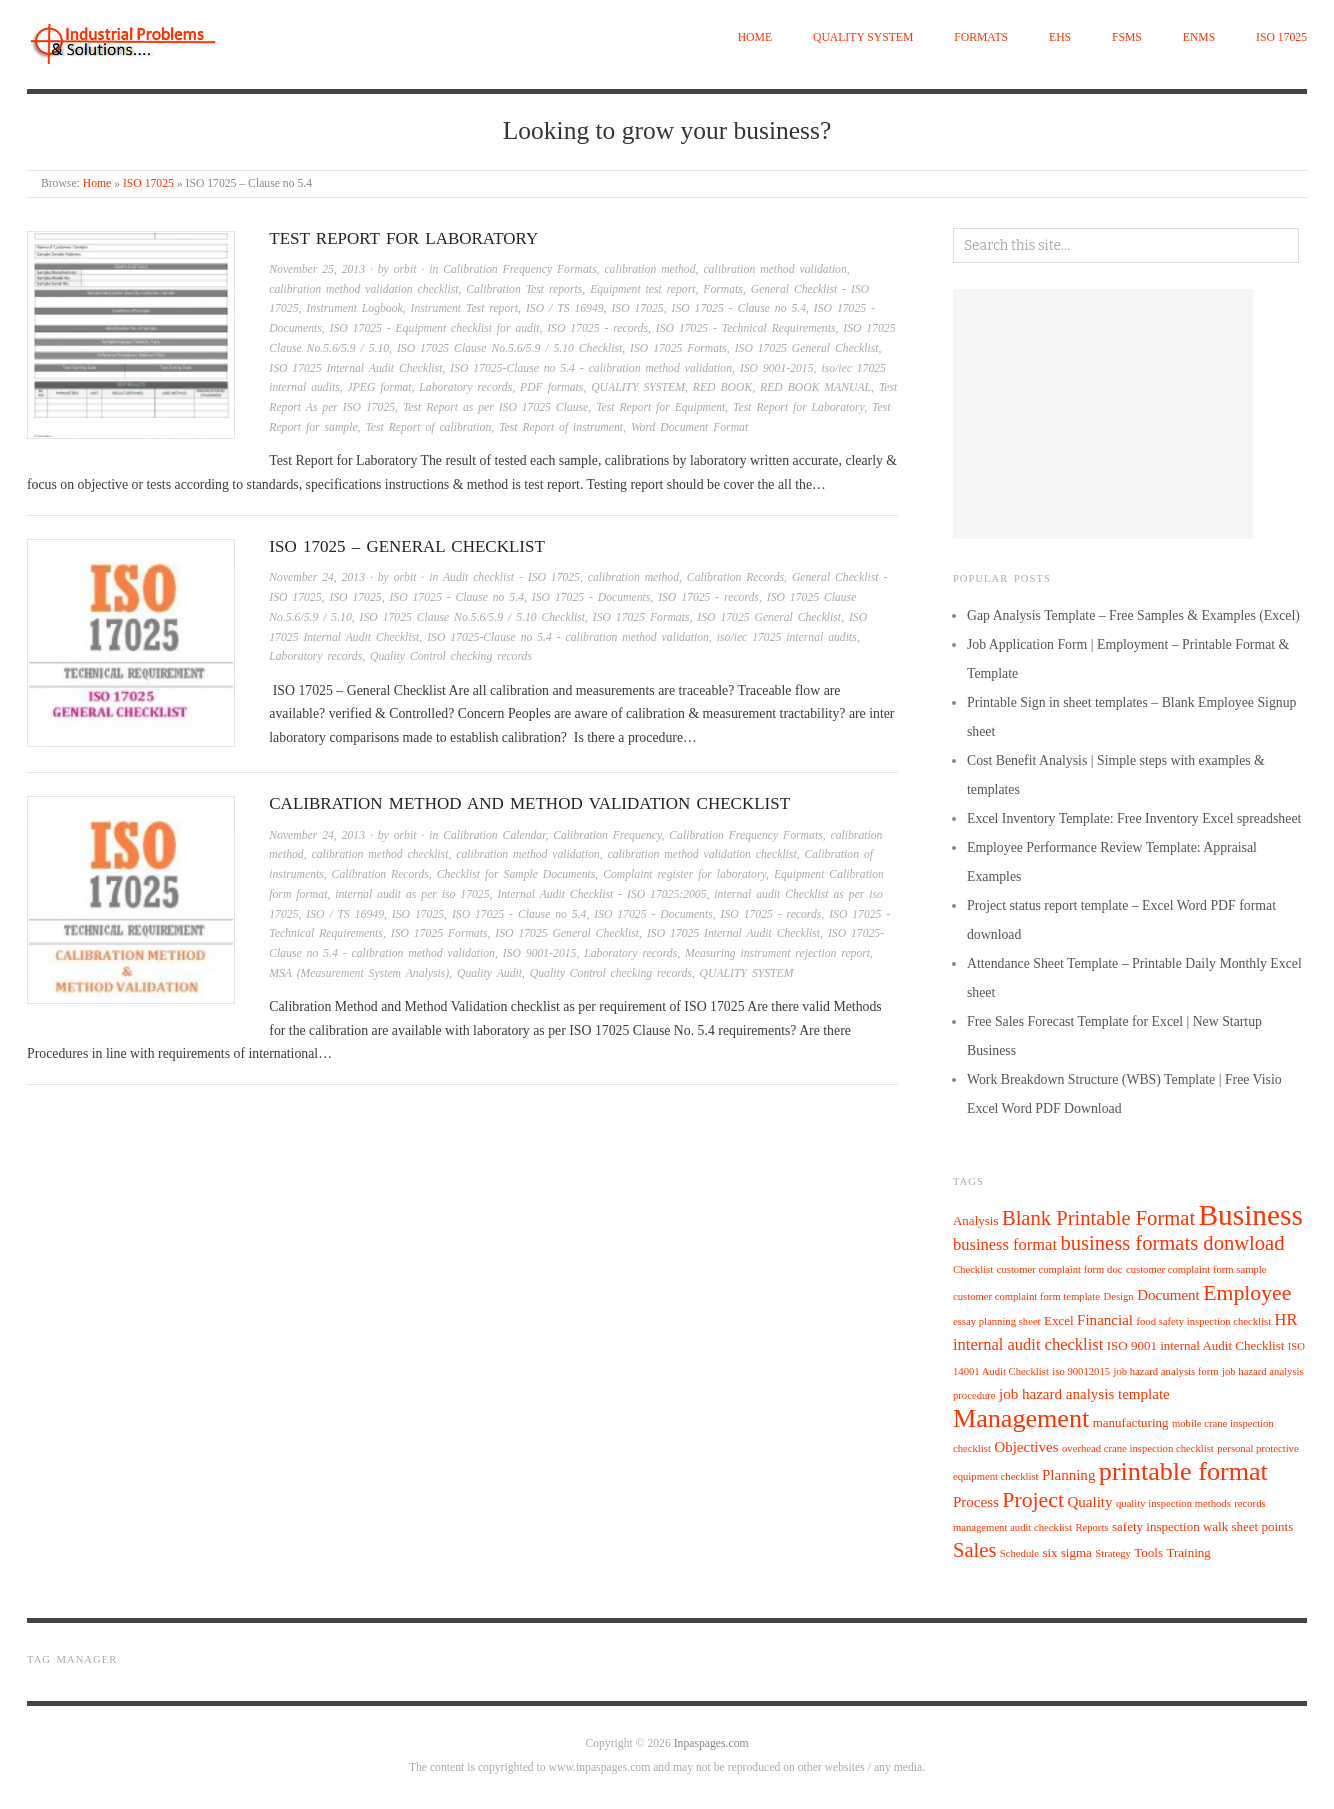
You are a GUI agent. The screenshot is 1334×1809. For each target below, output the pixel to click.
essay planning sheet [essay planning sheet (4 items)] (997, 1321)
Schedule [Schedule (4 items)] (1019, 1553)
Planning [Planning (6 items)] (1068, 1475)
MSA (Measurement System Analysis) (359, 973)
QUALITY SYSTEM (863, 37)
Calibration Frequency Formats (519, 269)
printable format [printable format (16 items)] (1183, 1471)
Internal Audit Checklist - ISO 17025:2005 (601, 894)
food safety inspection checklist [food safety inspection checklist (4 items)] (1203, 1321)
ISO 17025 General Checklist (807, 348)
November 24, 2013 (317, 577)
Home (755, 37)
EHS (1060, 37)
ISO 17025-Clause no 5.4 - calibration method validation (591, 368)
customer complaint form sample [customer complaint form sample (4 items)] (1196, 1269)
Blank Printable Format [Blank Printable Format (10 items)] (1098, 1218)
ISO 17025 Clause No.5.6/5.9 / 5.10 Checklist (509, 348)
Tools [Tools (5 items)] (1148, 1552)
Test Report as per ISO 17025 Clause (495, 407)
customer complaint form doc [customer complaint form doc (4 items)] (1060, 1269)
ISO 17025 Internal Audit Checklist (355, 368)
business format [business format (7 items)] (1005, 1244)
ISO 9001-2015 (777, 368)
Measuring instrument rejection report (777, 953)
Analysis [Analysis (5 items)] (976, 1220)
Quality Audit (489, 973)
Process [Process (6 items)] (976, 1502)
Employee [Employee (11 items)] (1247, 1293)
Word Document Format (689, 427)
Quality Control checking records (451, 656)
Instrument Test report (465, 308)
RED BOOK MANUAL (815, 387)
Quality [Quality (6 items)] (1089, 1502)
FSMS (1127, 37)
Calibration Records (735, 577)
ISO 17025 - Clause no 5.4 (739, 308)
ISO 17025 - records (597, 328)
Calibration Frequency (607, 835)
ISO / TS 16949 (565, 308)
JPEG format (380, 387)
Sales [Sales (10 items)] (974, 1550)
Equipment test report (642, 289)
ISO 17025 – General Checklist (407, 546)
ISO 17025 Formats (678, 348)
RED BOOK (722, 387)
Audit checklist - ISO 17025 (511, 577)
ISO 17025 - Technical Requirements (746, 328)
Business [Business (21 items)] (1251, 1215)
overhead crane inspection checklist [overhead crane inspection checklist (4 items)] (1138, 1448)
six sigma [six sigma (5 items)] (1066, 1552)
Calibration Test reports (524, 289)
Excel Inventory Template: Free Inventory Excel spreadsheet (1134, 818)
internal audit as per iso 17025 (412, 894)
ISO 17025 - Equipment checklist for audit (435, 328)
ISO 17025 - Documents (591, 597)
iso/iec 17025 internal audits (787, 637)
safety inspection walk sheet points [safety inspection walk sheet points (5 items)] (1202, 1526)
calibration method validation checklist (363, 289)
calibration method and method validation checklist (529, 803)
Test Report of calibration (428, 427)
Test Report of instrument (561, 427)
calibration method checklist (380, 854)
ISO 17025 (1281, 37)
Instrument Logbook (354, 308)
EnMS (1199, 37)
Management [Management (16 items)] (1021, 1418)
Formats (981, 37)
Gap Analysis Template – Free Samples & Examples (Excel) (1133, 615)
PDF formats (551, 387)
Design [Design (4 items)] (1119, 1296)
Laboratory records (465, 387)
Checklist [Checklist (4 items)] (973, 1269)
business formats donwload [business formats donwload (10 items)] (1172, 1243)
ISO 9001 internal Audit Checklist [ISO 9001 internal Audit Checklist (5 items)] (1196, 1345)
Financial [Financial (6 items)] (1105, 1320)
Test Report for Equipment (660, 407)
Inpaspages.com (711, 1743)
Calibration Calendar (494, 835)
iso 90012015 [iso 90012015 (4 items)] (1081, 1371)
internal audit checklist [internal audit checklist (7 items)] (1028, 1344)
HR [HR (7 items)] (1286, 1319)
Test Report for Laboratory (403, 238)
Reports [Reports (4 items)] (1091, 1527)
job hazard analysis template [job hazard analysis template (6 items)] (1084, 1394)
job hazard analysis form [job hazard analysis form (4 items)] (1166, 1371)
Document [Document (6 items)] (1168, 1295)
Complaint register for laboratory (684, 874)
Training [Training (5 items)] (1188, 1552)
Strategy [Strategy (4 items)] (1113, 1553)
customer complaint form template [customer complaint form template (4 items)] (1026, 1296)
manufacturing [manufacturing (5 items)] (1131, 1422)
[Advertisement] (1103, 414)
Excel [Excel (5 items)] (1059, 1320)
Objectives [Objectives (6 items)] (1026, 1447)
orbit (405, 269)
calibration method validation (774, 269)
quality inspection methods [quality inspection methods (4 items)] (1173, 1503)
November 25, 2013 (317, 269)
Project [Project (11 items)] (1033, 1500)
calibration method (649, 269)
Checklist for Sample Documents (516, 874)
